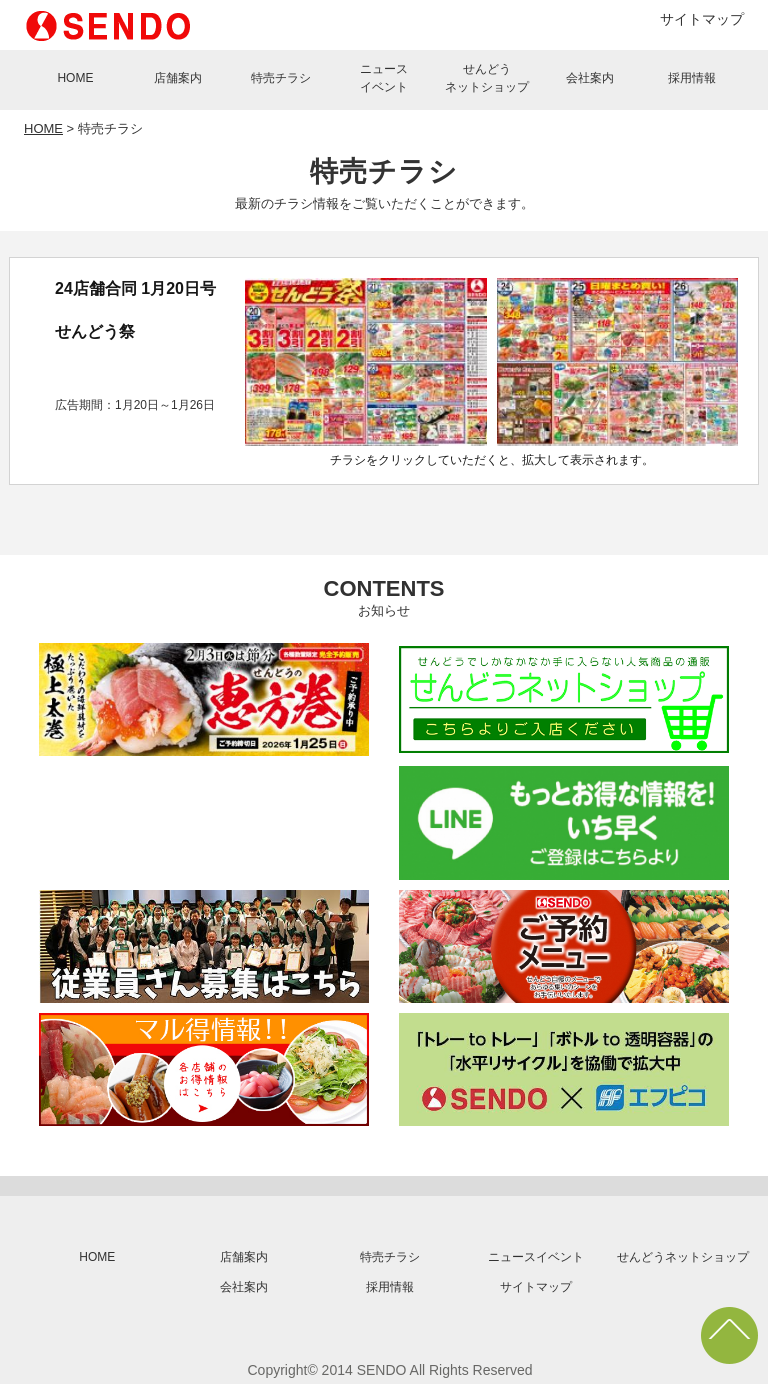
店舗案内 (178, 78)
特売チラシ (281, 78)
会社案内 (590, 78)
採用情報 (692, 78)
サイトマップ (702, 19)
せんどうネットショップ (487, 78)
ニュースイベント (384, 78)
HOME (75, 78)
